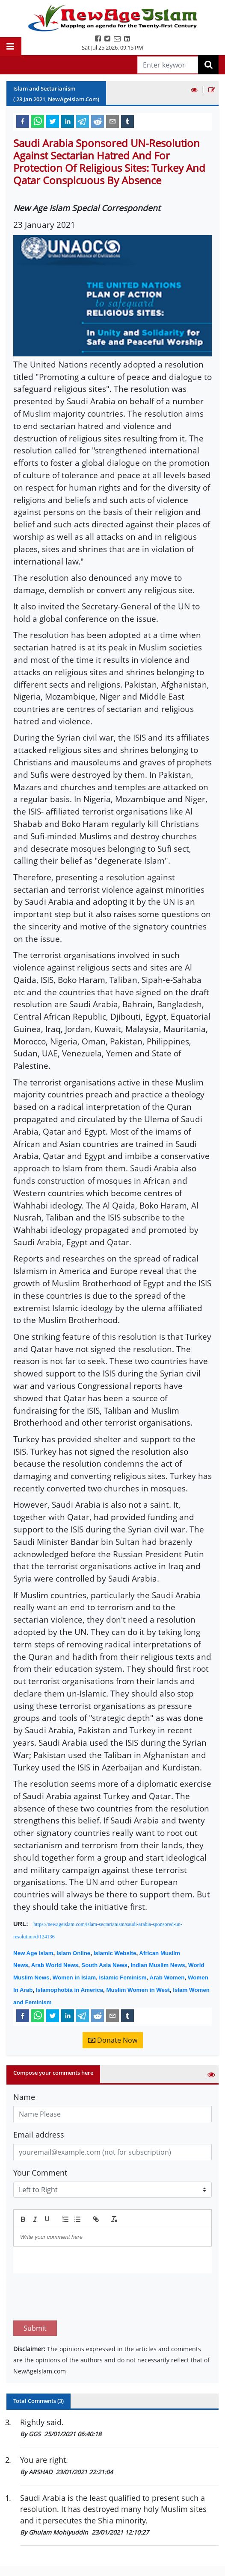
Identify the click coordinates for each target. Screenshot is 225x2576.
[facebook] (22, 121)
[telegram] (82, 121)
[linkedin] (67, 121)
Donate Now (112, 2040)
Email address (38, 2134)
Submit (35, 2288)
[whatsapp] (37, 121)
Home (22, 2568)
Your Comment (40, 2172)
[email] (112, 121)
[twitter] (52, 121)
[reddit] (97, 121)
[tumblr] (127, 121)
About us (131, 2568)
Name (24, 2097)
